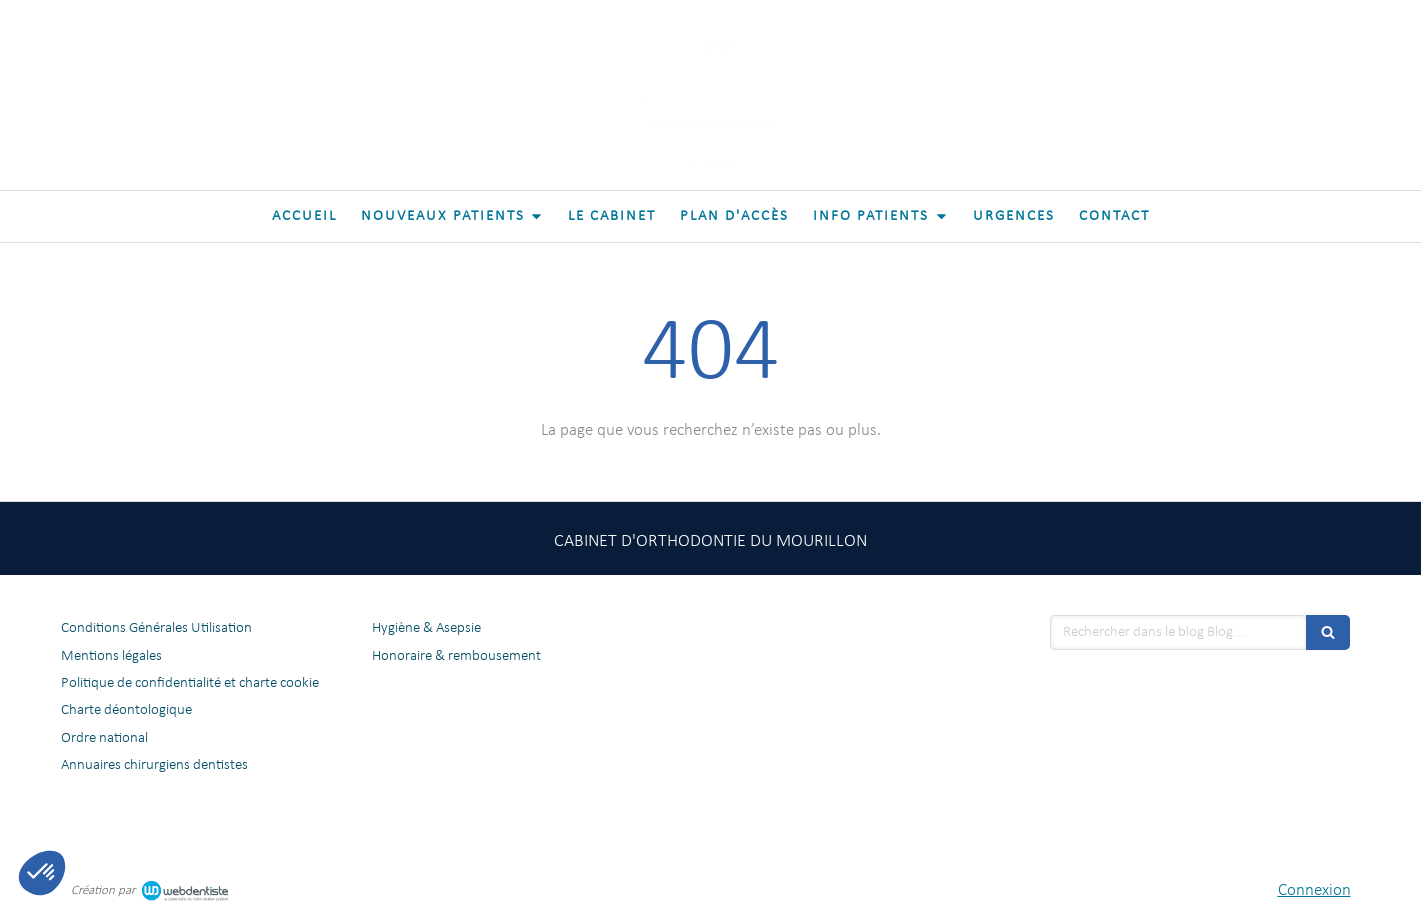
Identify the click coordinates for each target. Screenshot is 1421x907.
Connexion (1314, 890)
